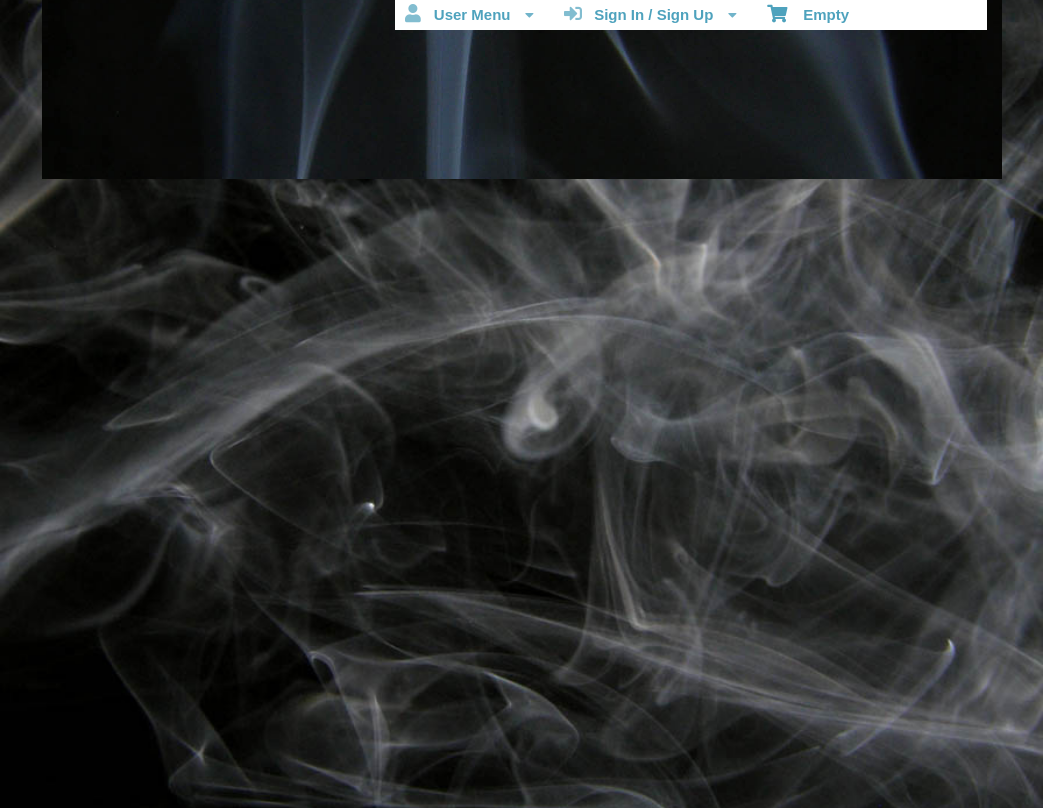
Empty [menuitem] (808, 13)
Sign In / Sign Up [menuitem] (650, 14)
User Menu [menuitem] (469, 14)
